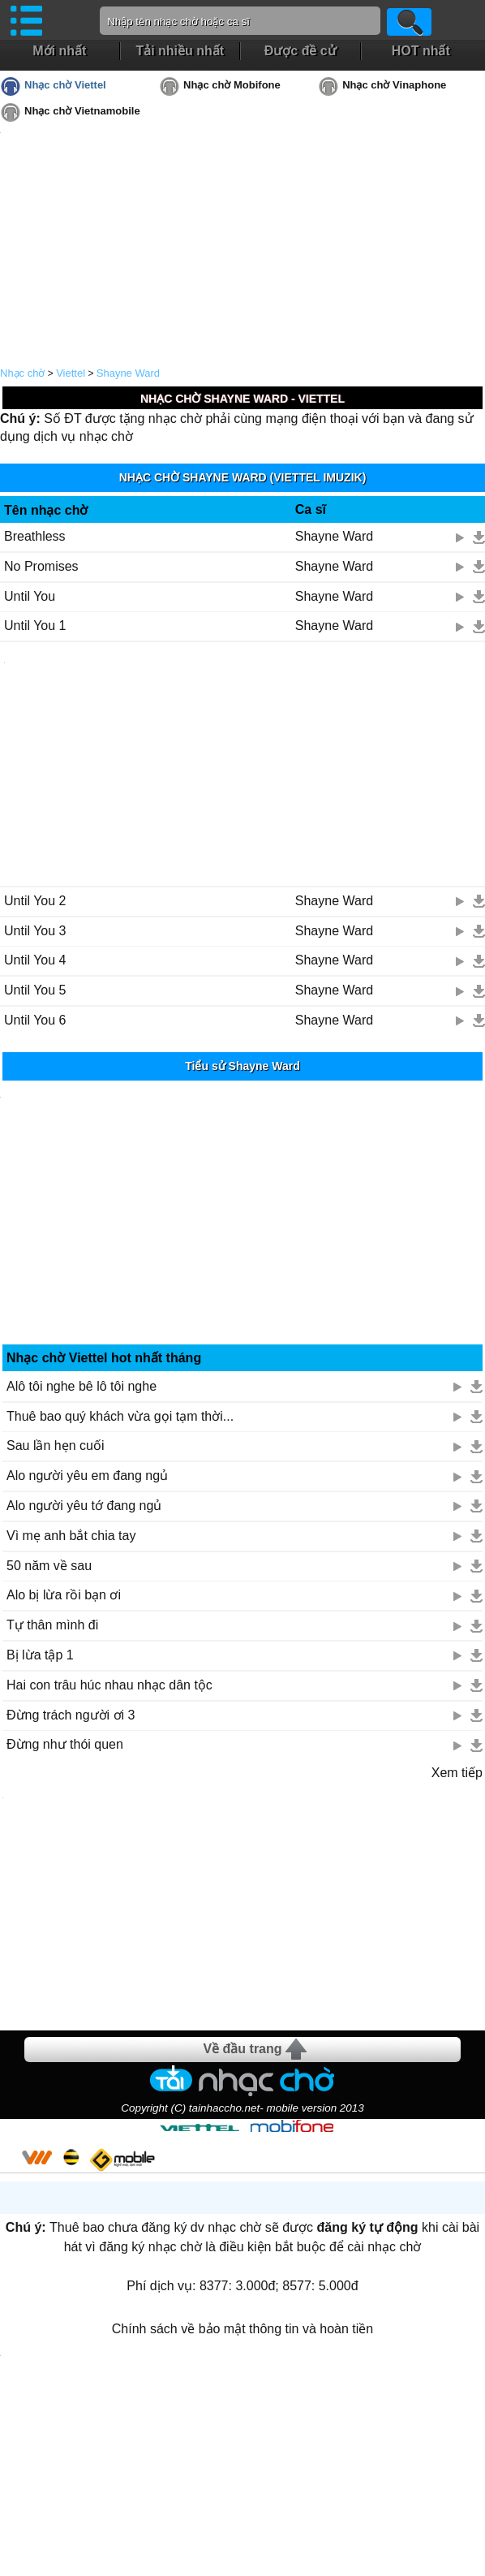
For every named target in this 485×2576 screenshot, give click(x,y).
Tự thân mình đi (52, 1625)
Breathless (35, 536)
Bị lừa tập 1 (40, 1655)
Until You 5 (35, 990)
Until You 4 (35, 960)
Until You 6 (35, 1020)
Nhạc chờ (22, 373)
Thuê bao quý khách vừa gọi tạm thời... (120, 1416)
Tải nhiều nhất (179, 51)
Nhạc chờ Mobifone (232, 85)
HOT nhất (421, 51)
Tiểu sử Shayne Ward (242, 1065)
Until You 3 (35, 931)
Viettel (70, 373)
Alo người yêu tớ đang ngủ (83, 1505)
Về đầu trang (242, 2049)
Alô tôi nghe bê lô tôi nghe (81, 1386)
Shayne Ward (128, 373)
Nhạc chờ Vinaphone (394, 85)
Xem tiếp (457, 1773)
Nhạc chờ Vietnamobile (82, 111)
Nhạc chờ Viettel (65, 85)
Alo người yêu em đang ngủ (87, 1475)
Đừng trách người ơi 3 (70, 1715)
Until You (29, 596)
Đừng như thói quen (64, 1744)
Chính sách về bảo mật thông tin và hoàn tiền (242, 2329)
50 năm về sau (49, 1566)
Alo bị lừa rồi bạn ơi (63, 1595)
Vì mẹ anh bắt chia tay (70, 1536)
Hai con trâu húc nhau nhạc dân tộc (109, 1685)
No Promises (41, 566)
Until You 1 (35, 625)
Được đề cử (300, 51)
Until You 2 (35, 901)
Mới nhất (59, 51)
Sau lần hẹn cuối (55, 1445)
